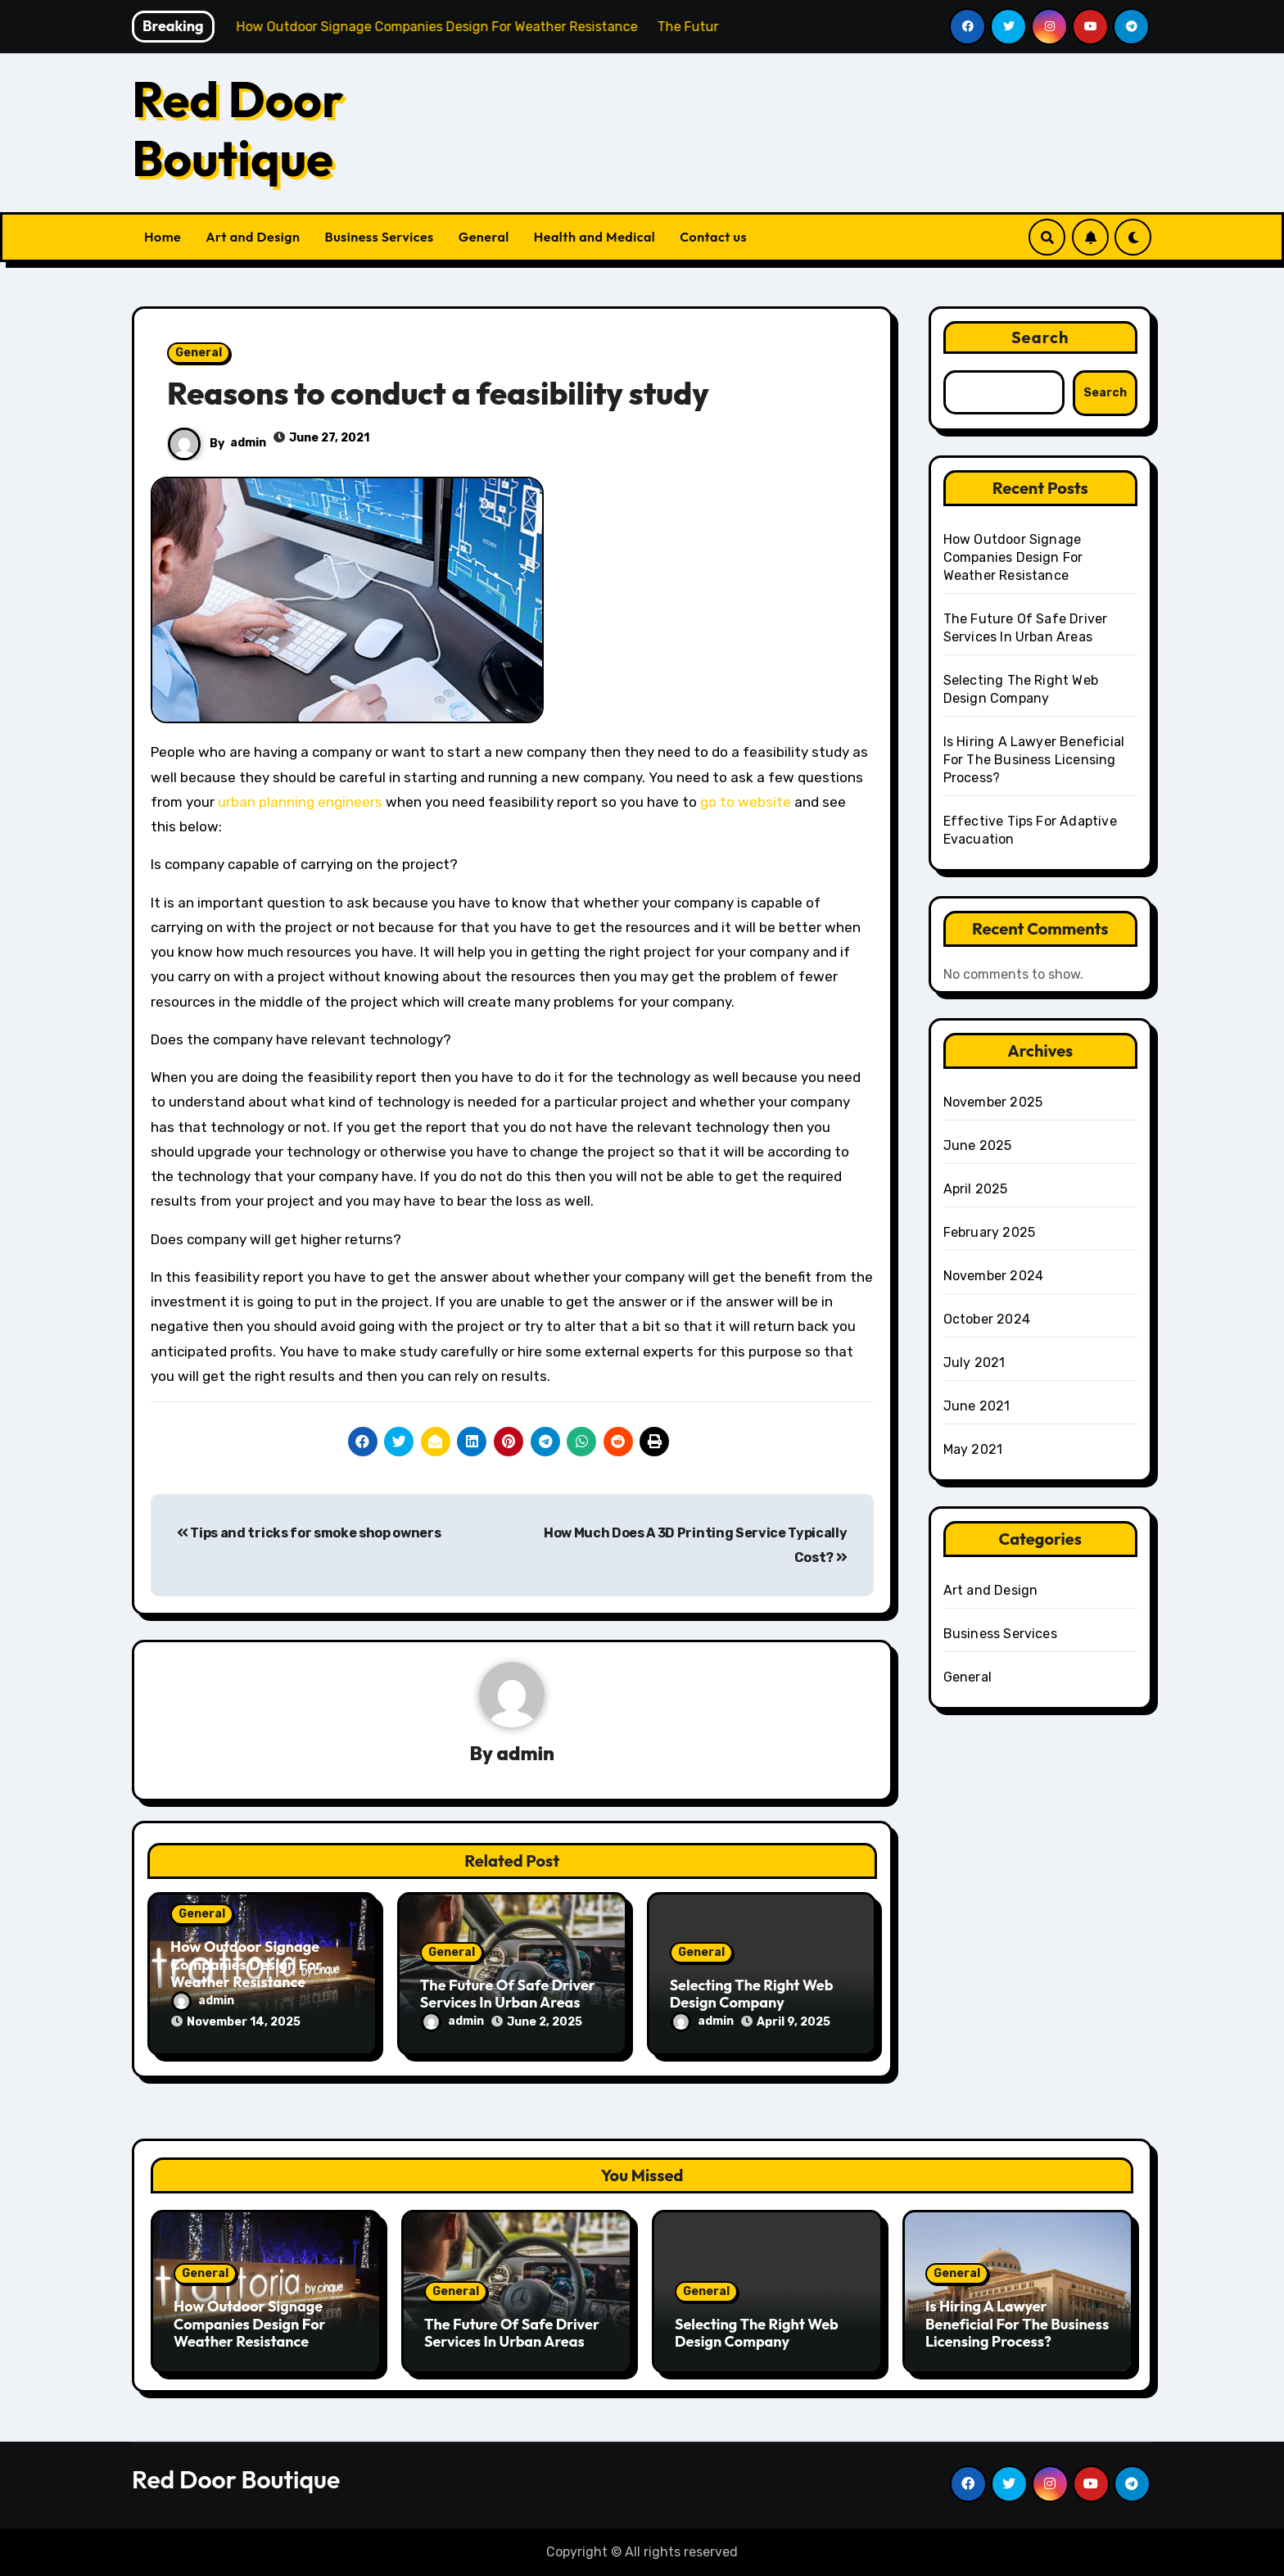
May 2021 (973, 1449)
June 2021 (976, 1406)
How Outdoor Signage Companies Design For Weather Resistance (246, 1964)
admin (248, 443)
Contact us (713, 237)
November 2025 (993, 1102)
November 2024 (993, 1275)
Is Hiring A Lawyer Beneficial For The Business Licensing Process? (1034, 759)
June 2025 (977, 1145)
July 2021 (974, 1362)
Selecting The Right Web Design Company (752, 1994)
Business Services (379, 237)
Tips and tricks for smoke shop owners (309, 1533)
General (484, 237)
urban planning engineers (300, 802)
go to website (745, 802)
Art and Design (253, 237)
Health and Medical (595, 237)
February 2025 (989, 1232)
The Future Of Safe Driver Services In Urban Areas (507, 1994)
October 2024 (986, 1319)
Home (162, 237)
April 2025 (975, 1189)
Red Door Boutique (238, 128)
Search (1040, 337)
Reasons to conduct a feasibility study (438, 393)
